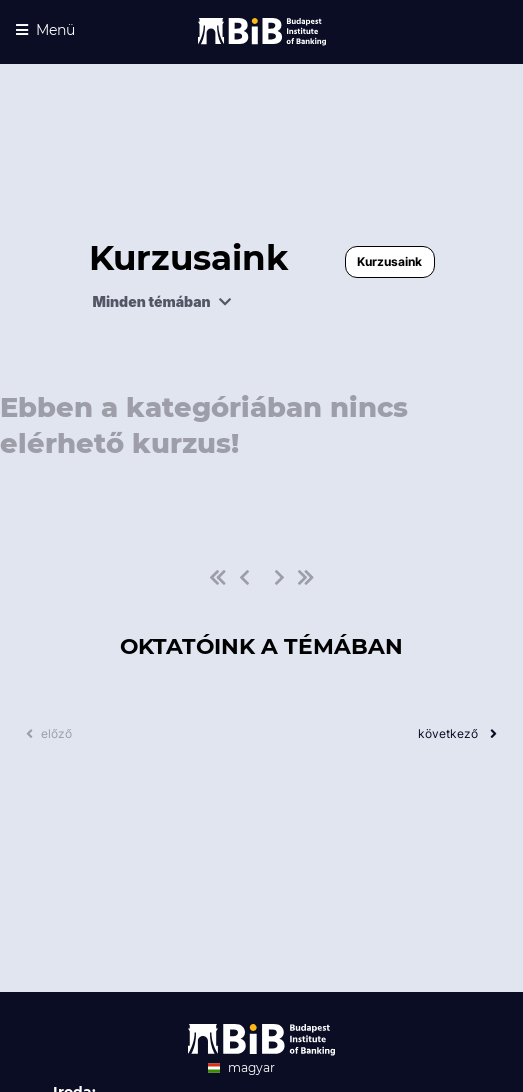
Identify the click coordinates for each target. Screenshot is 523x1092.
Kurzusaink (389, 261)
